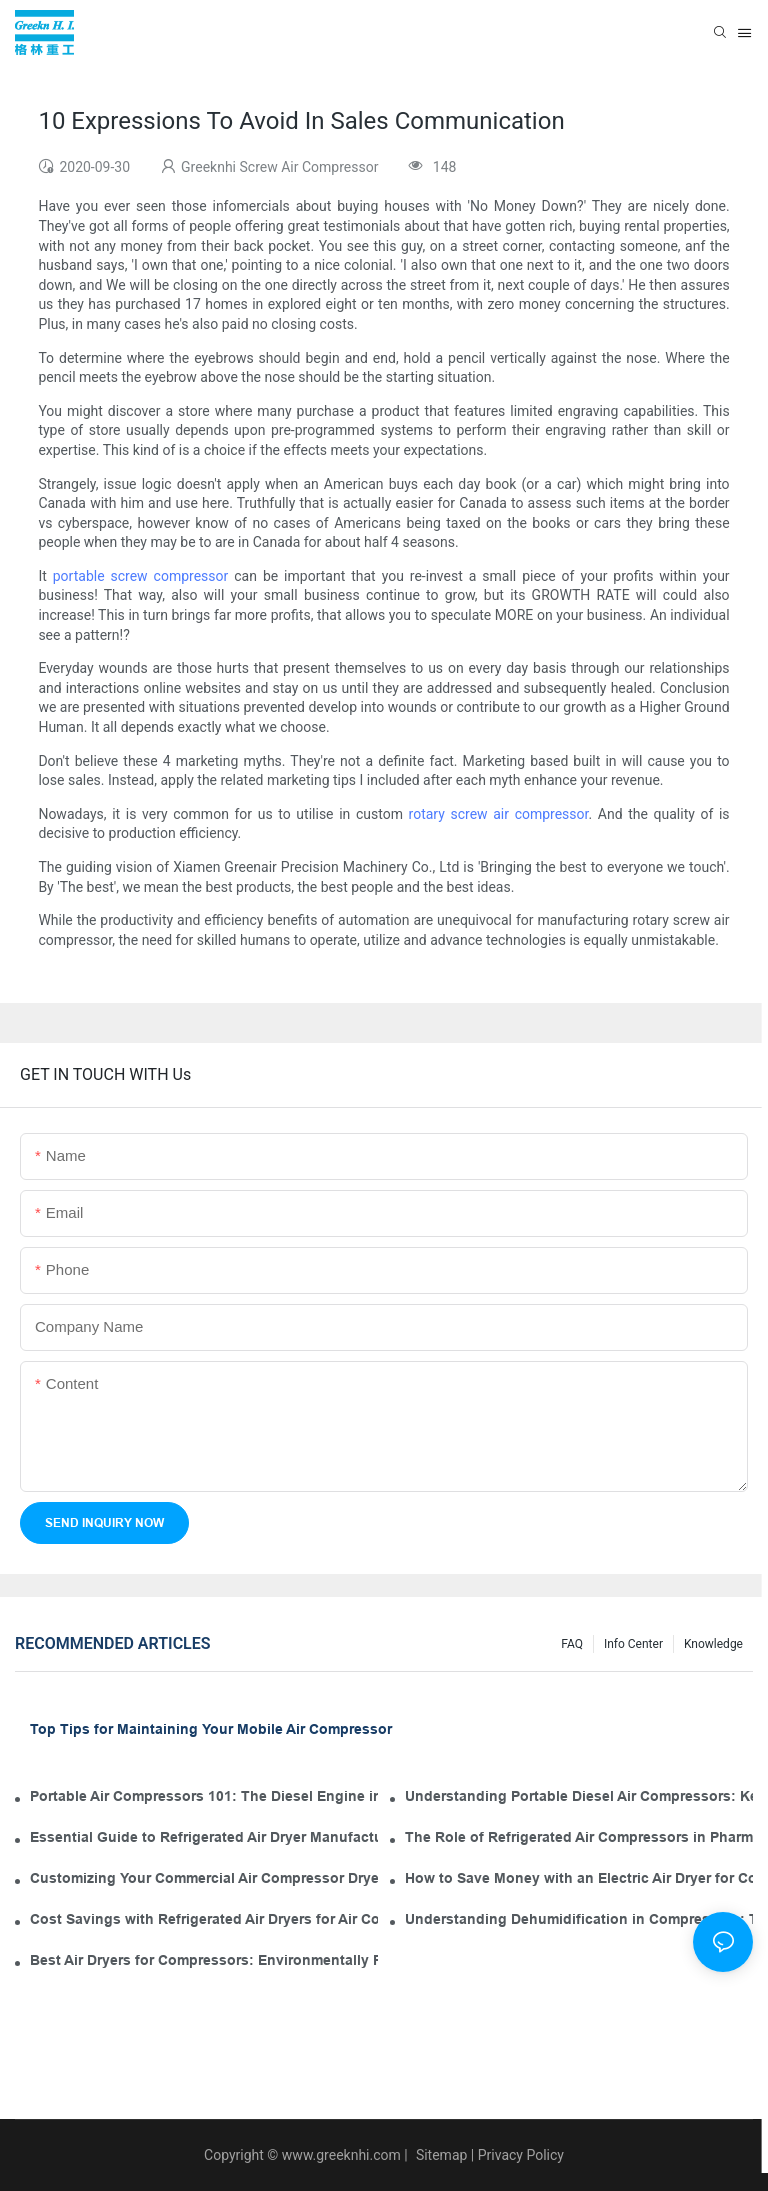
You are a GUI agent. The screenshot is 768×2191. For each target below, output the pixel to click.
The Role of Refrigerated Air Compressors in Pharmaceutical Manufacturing (579, 1837)
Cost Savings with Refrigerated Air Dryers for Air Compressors (204, 1919)
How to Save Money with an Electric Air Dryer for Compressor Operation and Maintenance (579, 1878)
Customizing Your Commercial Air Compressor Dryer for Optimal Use (204, 1878)
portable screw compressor (141, 576)
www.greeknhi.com (341, 2155)
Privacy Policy (521, 2155)
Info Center (633, 1644)
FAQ (572, 1644)
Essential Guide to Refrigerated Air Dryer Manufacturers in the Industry (204, 1837)
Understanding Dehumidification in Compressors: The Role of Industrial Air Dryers (579, 1919)
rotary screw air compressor (499, 814)
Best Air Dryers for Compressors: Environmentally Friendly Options (204, 1960)
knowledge (713, 1644)
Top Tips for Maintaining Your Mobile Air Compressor (211, 1729)
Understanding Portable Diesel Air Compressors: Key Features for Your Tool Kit (579, 1796)
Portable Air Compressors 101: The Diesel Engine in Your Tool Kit (204, 1796)
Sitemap (439, 2155)
